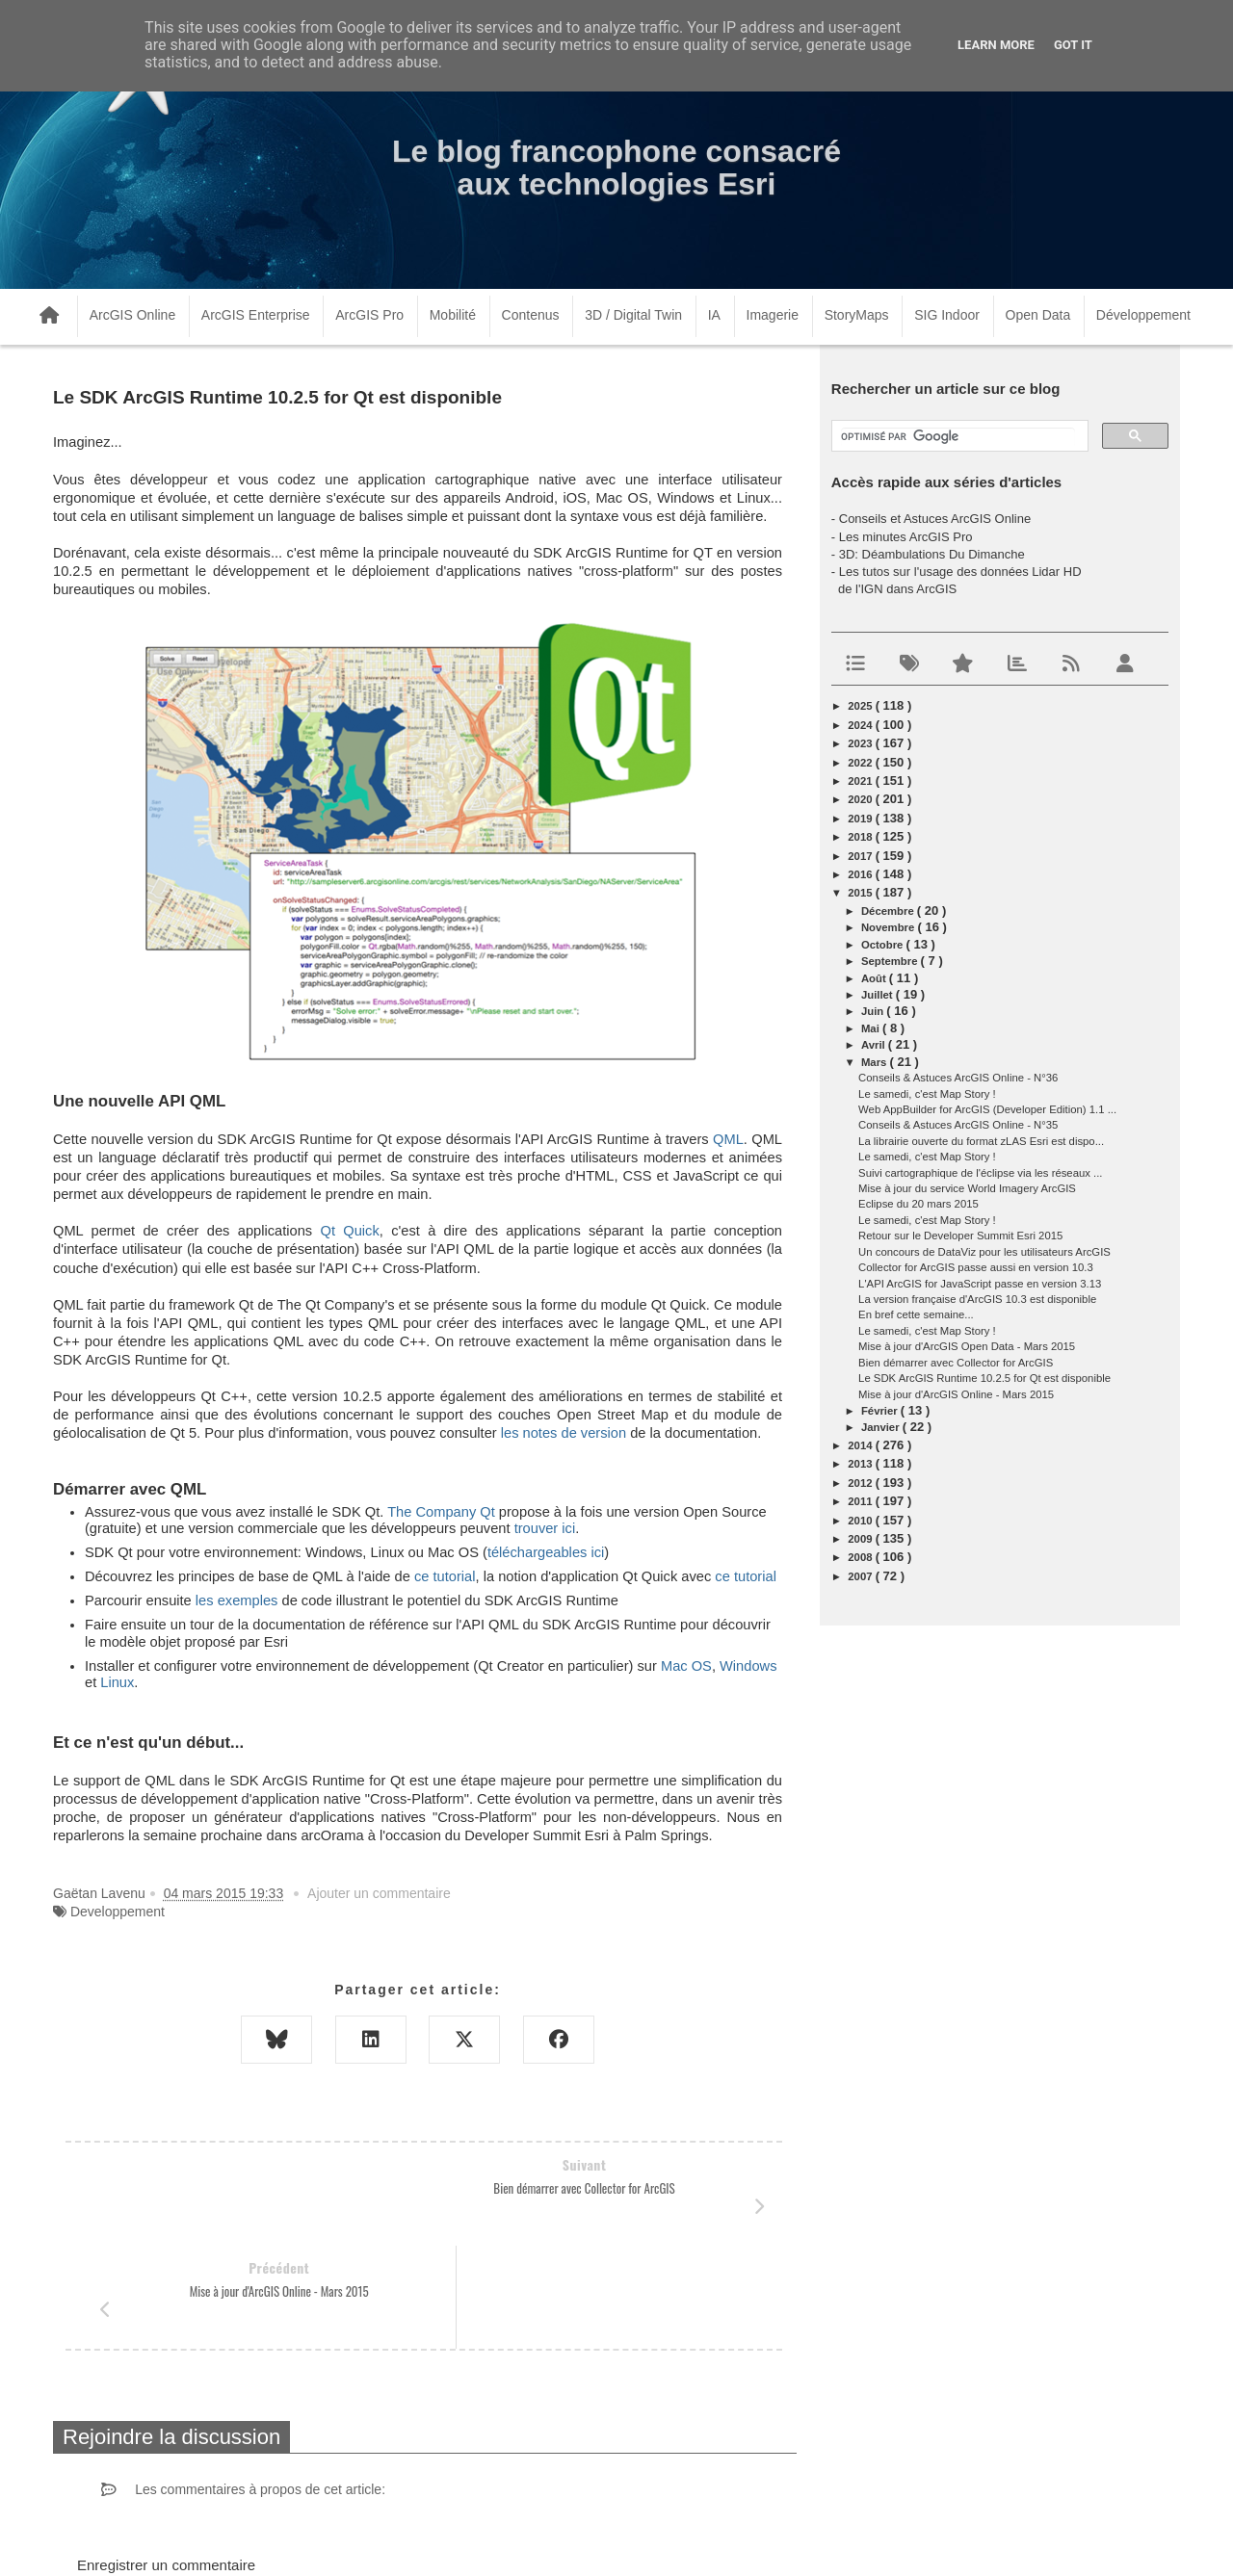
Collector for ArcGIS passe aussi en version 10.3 (975, 1267)
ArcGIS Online (132, 315)
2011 (861, 1501)
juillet (878, 995)
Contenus (531, 315)
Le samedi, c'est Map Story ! (927, 1094)
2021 (861, 781)
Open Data (1038, 315)
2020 (861, 799)
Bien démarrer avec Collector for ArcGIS (955, 1362)
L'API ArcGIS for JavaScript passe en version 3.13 (979, 1283)
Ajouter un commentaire (379, 1893)
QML (728, 1139)
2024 (861, 725)
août (875, 978)
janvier (882, 1427)
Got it (1073, 45)
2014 (861, 1445)
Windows (748, 1666)
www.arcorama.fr (266, 2536)
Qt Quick (349, 1230)
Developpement (117, 1911)
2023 (861, 743)
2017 (861, 856)
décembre (889, 911)
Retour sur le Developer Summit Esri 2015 (960, 1235)
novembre (889, 927)
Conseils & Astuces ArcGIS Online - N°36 (958, 1077)
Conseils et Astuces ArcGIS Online (935, 518)
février (881, 1411)
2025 (861, 706)
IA (714, 315)
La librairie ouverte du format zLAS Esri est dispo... (981, 1141)
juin (873, 1011)
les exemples (237, 1600)
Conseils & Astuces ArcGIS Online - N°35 (958, 1125)
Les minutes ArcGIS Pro (906, 537)
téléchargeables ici (545, 1552)
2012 (861, 1483)
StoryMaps (857, 315)
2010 (861, 1520)
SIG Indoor (947, 315)
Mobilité (453, 315)
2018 (861, 837)
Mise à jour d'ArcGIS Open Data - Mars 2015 (966, 1346)
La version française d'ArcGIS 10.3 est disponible (977, 1299)
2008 (861, 1557)
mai (871, 1028)
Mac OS (686, 1666)
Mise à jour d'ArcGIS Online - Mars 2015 (956, 1394)
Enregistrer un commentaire (166, 2462)
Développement (1143, 315)
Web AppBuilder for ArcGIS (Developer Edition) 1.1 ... (987, 1109)
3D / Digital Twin (633, 315)
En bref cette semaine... (916, 1314)
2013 (861, 1464)
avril (874, 1045)
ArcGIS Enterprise (255, 315)
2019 (861, 818)
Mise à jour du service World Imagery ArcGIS (967, 1188)
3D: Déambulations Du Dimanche (932, 554)
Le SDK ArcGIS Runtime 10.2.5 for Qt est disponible (984, 1378)
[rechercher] (958, 437)
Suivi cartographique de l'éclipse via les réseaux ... (980, 1173)
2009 (861, 1539)
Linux (117, 1682)
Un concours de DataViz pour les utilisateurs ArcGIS (984, 1252)
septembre (891, 961)
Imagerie (773, 315)
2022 (861, 762)
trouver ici (545, 1528)
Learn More (996, 45)
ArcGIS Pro (369, 315)
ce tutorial (445, 1576)
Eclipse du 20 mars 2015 (918, 1204)
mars (875, 1062)
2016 (861, 874)
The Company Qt (441, 1512)
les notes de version (563, 1433)
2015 (861, 892)
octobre (883, 944)
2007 (861, 1576)
